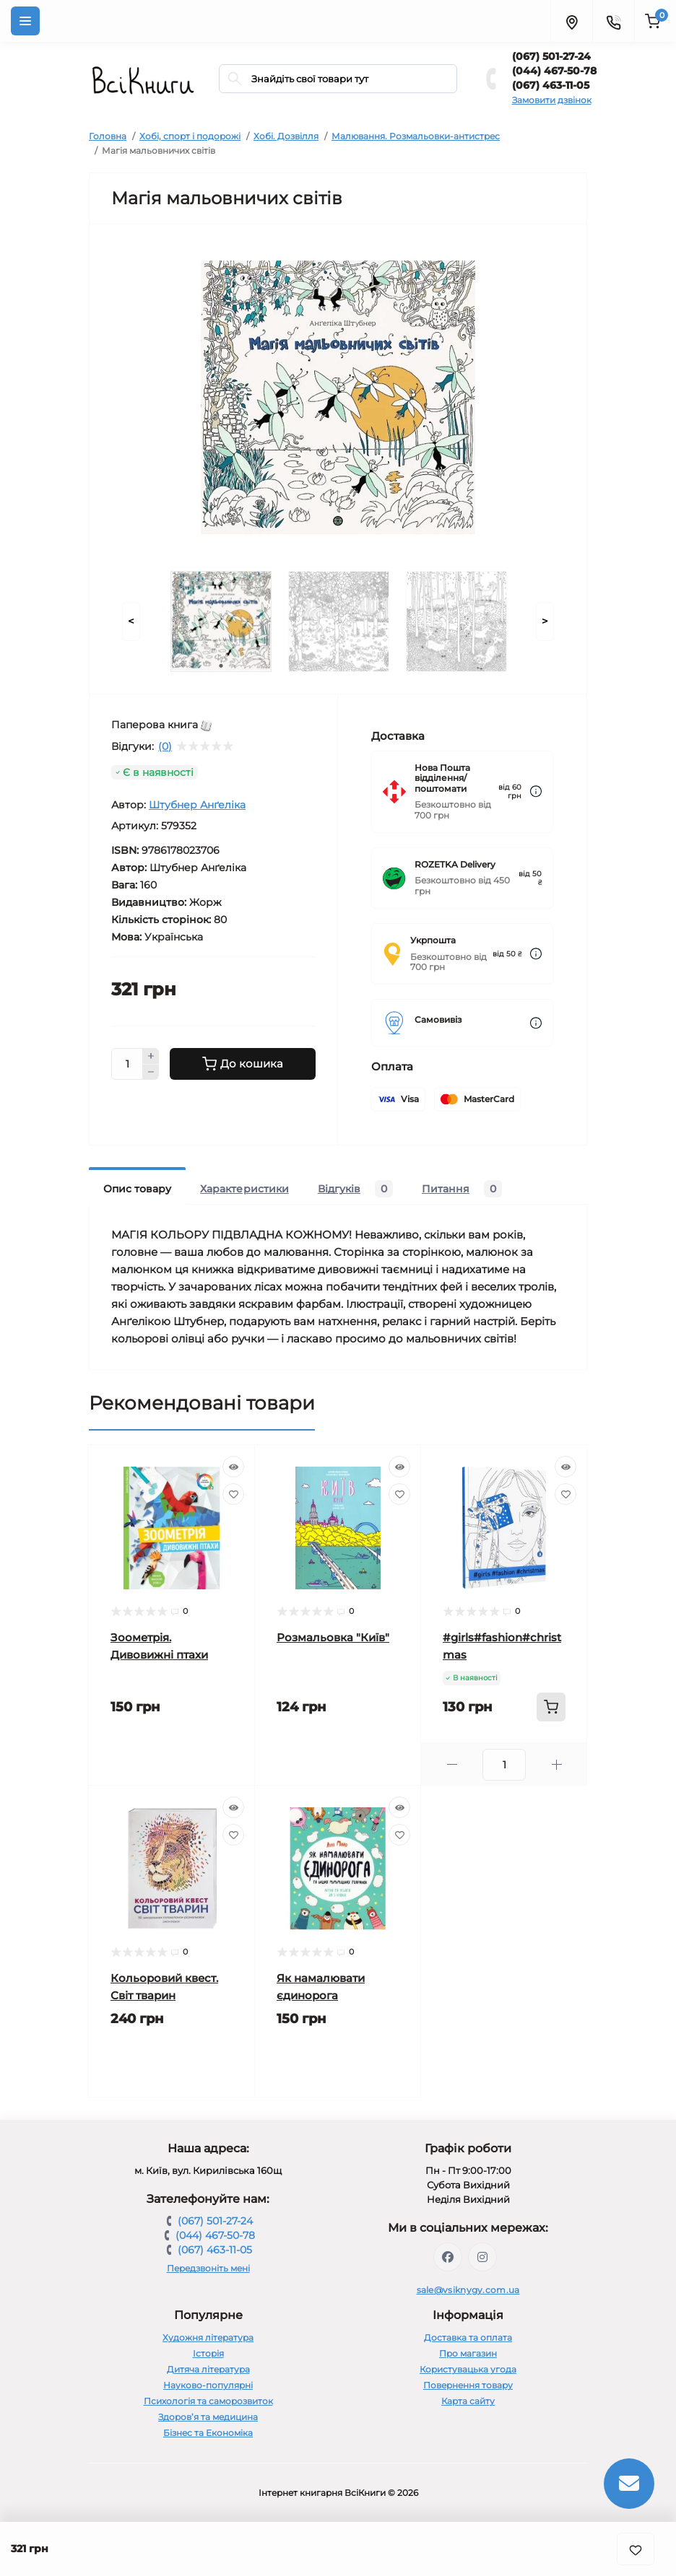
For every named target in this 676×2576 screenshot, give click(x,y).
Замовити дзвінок (552, 100)
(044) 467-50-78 (554, 70)
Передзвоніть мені (208, 2268)
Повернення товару (468, 2385)
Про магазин (468, 2353)
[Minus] (151, 1072)
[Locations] (571, 21)
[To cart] (551, 1707)
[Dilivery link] (536, 791)
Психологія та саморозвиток (208, 2401)
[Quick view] (233, 1466)
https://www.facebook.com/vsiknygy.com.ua (448, 2257)
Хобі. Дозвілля (286, 136)
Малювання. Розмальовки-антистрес (416, 136)
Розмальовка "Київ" (333, 1637)
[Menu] (25, 20)
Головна (107, 136)
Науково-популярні (208, 2385)
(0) (165, 746)
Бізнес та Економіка (208, 2432)
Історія (208, 2353)
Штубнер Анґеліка (197, 804)
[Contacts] (613, 21)
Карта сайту (468, 2401)
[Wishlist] (233, 1494)
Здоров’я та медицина (208, 2416)
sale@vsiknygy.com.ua (468, 2289)
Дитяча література (208, 2369)
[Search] (235, 78)
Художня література (208, 2337)
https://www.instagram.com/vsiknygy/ (482, 2257)
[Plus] (151, 1056)
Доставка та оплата (468, 2337)
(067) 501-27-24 (551, 56)
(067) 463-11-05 (550, 85)
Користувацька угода (468, 2369)
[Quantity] (127, 1064)
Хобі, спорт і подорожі (189, 136)
